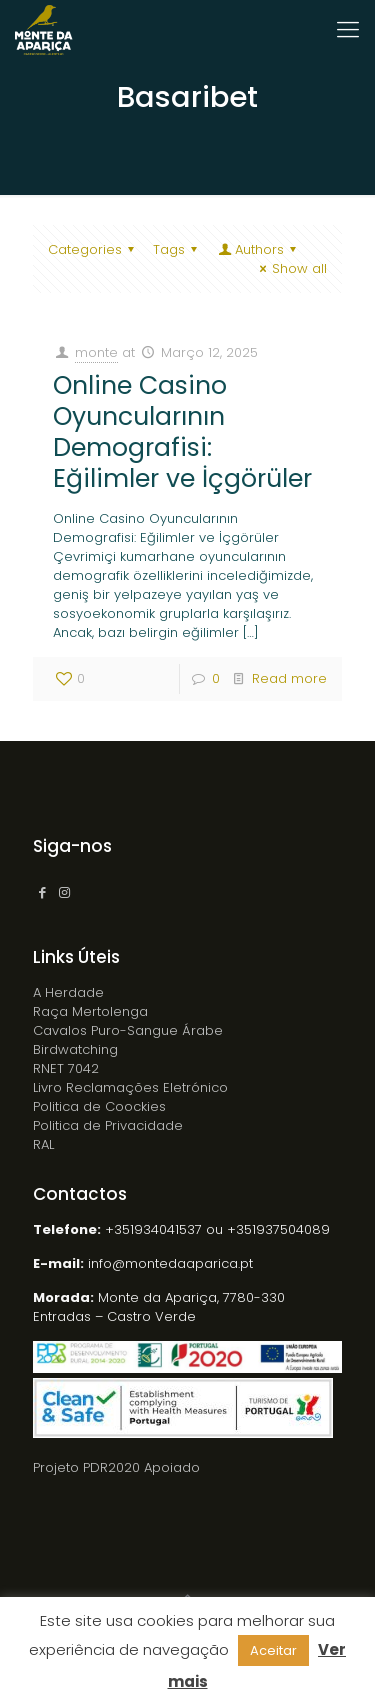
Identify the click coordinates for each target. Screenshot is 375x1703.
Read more (289, 678)
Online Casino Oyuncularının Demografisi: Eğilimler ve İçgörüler (182, 432)
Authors (258, 249)
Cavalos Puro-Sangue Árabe (128, 1030)
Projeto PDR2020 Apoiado (116, 1467)
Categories (94, 249)
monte (96, 352)
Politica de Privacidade (108, 1125)
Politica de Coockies (99, 1106)
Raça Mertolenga (90, 1011)
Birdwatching (75, 1049)
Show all (290, 268)
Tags (178, 249)
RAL (43, 1144)
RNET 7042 (66, 1068)
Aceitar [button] (273, 1650)
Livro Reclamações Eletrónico (130, 1087)
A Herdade (68, 992)
